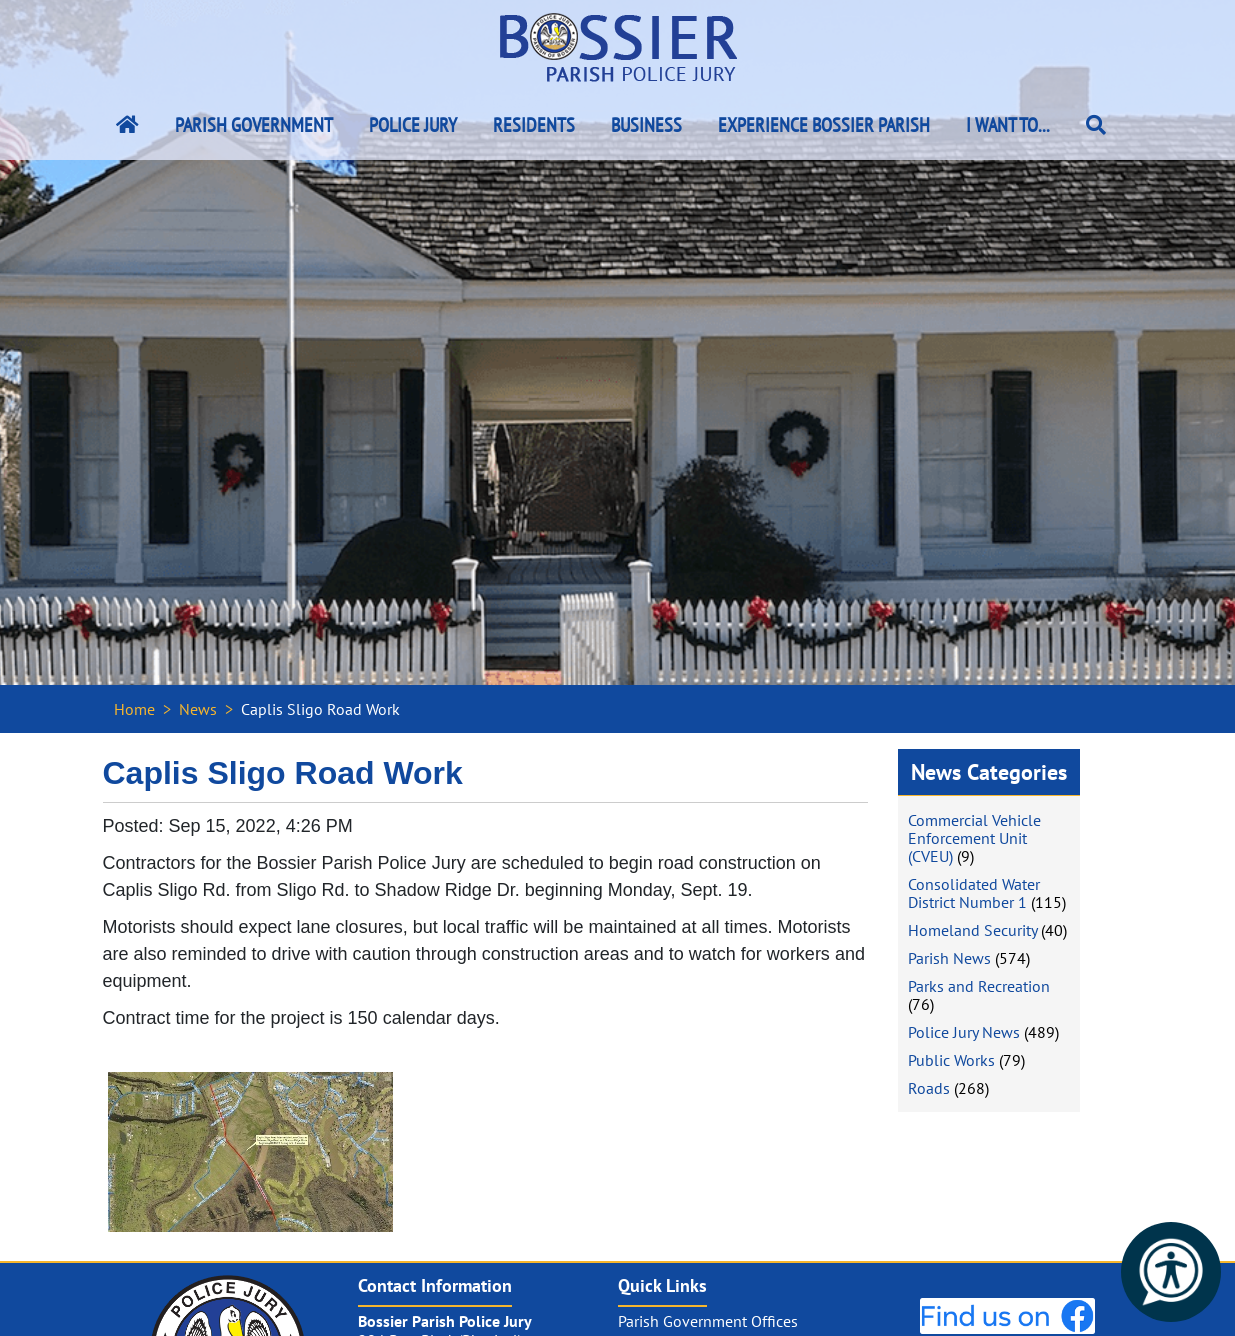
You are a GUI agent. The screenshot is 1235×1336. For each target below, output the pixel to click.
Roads (929, 1088)
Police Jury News (964, 1032)
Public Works (951, 1060)
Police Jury (413, 125)
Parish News (949, 958)
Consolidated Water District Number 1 (974, 893)
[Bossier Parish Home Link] (127, 125)
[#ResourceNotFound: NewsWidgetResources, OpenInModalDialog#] (250, 1152)
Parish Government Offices (708, 1321)
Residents (534, 125)
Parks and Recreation (979, 986)
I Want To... (1008, 125)
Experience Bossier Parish (824, 125)
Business (646, 125)
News (198, 709)
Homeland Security (972, 930)
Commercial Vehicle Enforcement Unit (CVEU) (974, 838)
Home (134, 709)
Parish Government (254, 125)
